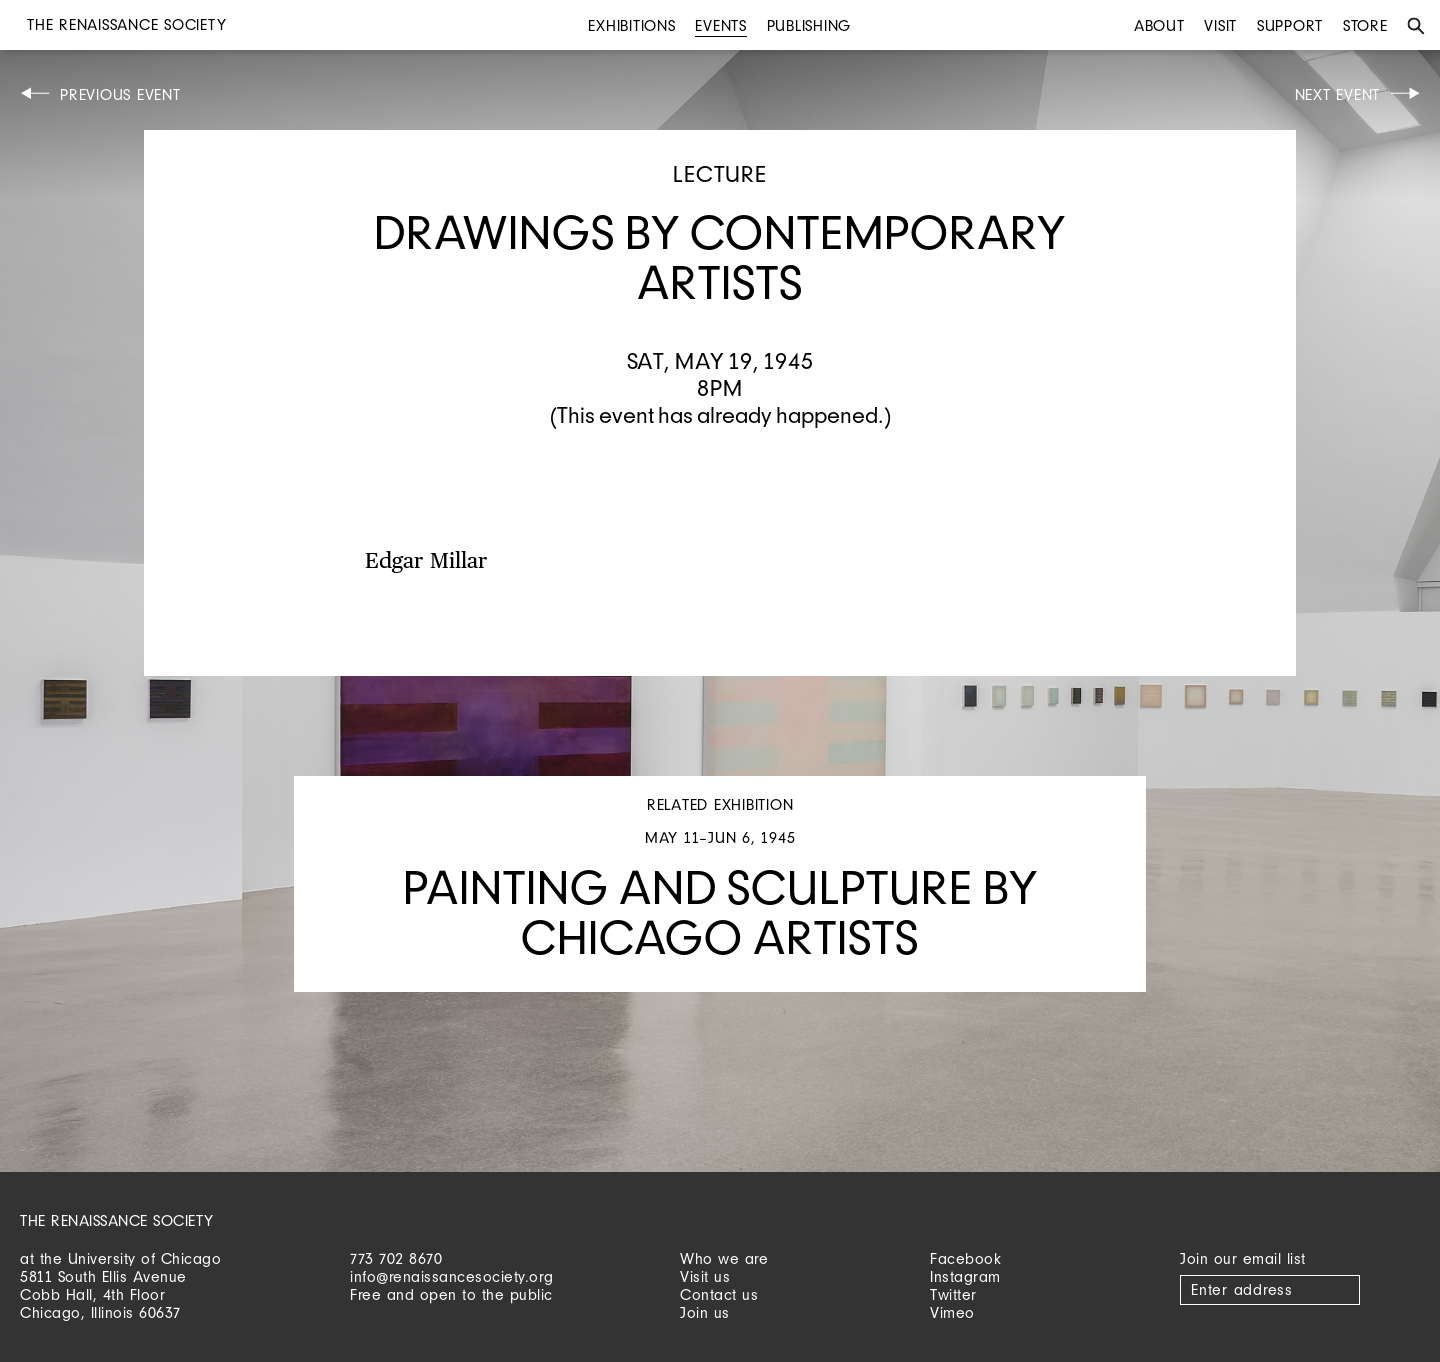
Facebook (965, 1258)
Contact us (719, 1294)
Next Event (1338, 94)
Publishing (809, 25)
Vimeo (952, 1312)
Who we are (724, 1258)
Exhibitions (631, 25)
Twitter (953, 1294)
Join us (705, 1312)
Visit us (705, 1276)
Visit (1220, 25)
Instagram (965, 1276)
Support (1290, 25)
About (1159, 25)
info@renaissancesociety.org (452, 1276)
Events (721, 25)
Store (1365, 25)
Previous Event (120, 94)
